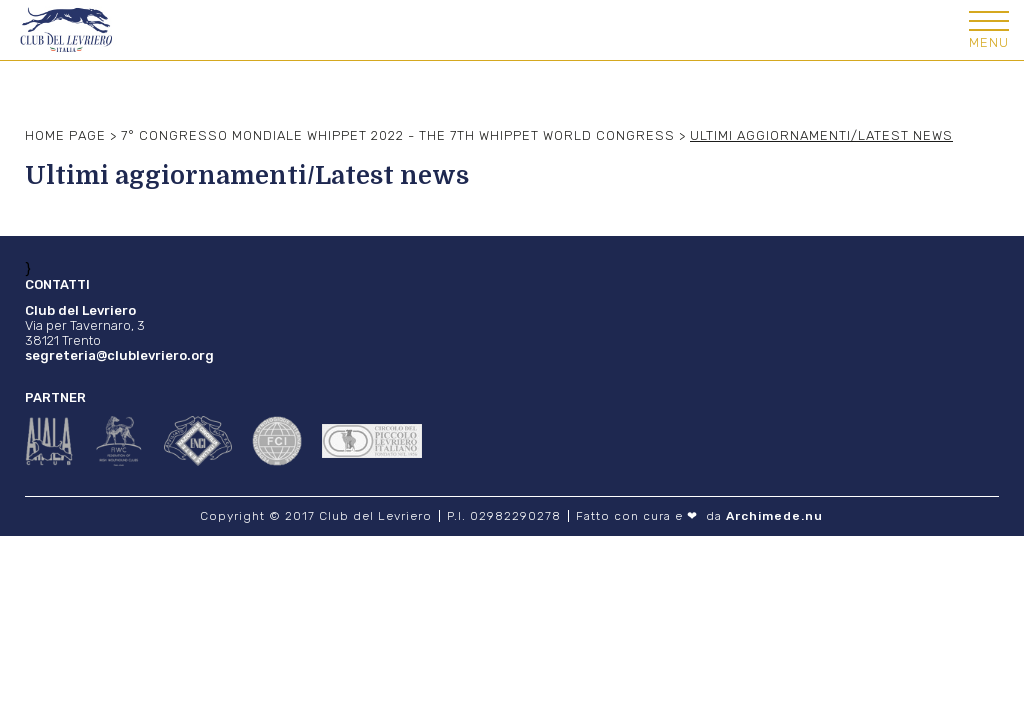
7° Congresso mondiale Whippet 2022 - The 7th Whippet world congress (398, 135)
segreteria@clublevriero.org (119, 355)
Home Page (65, 135)
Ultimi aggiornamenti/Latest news (821, 135)
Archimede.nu (774, 516)
